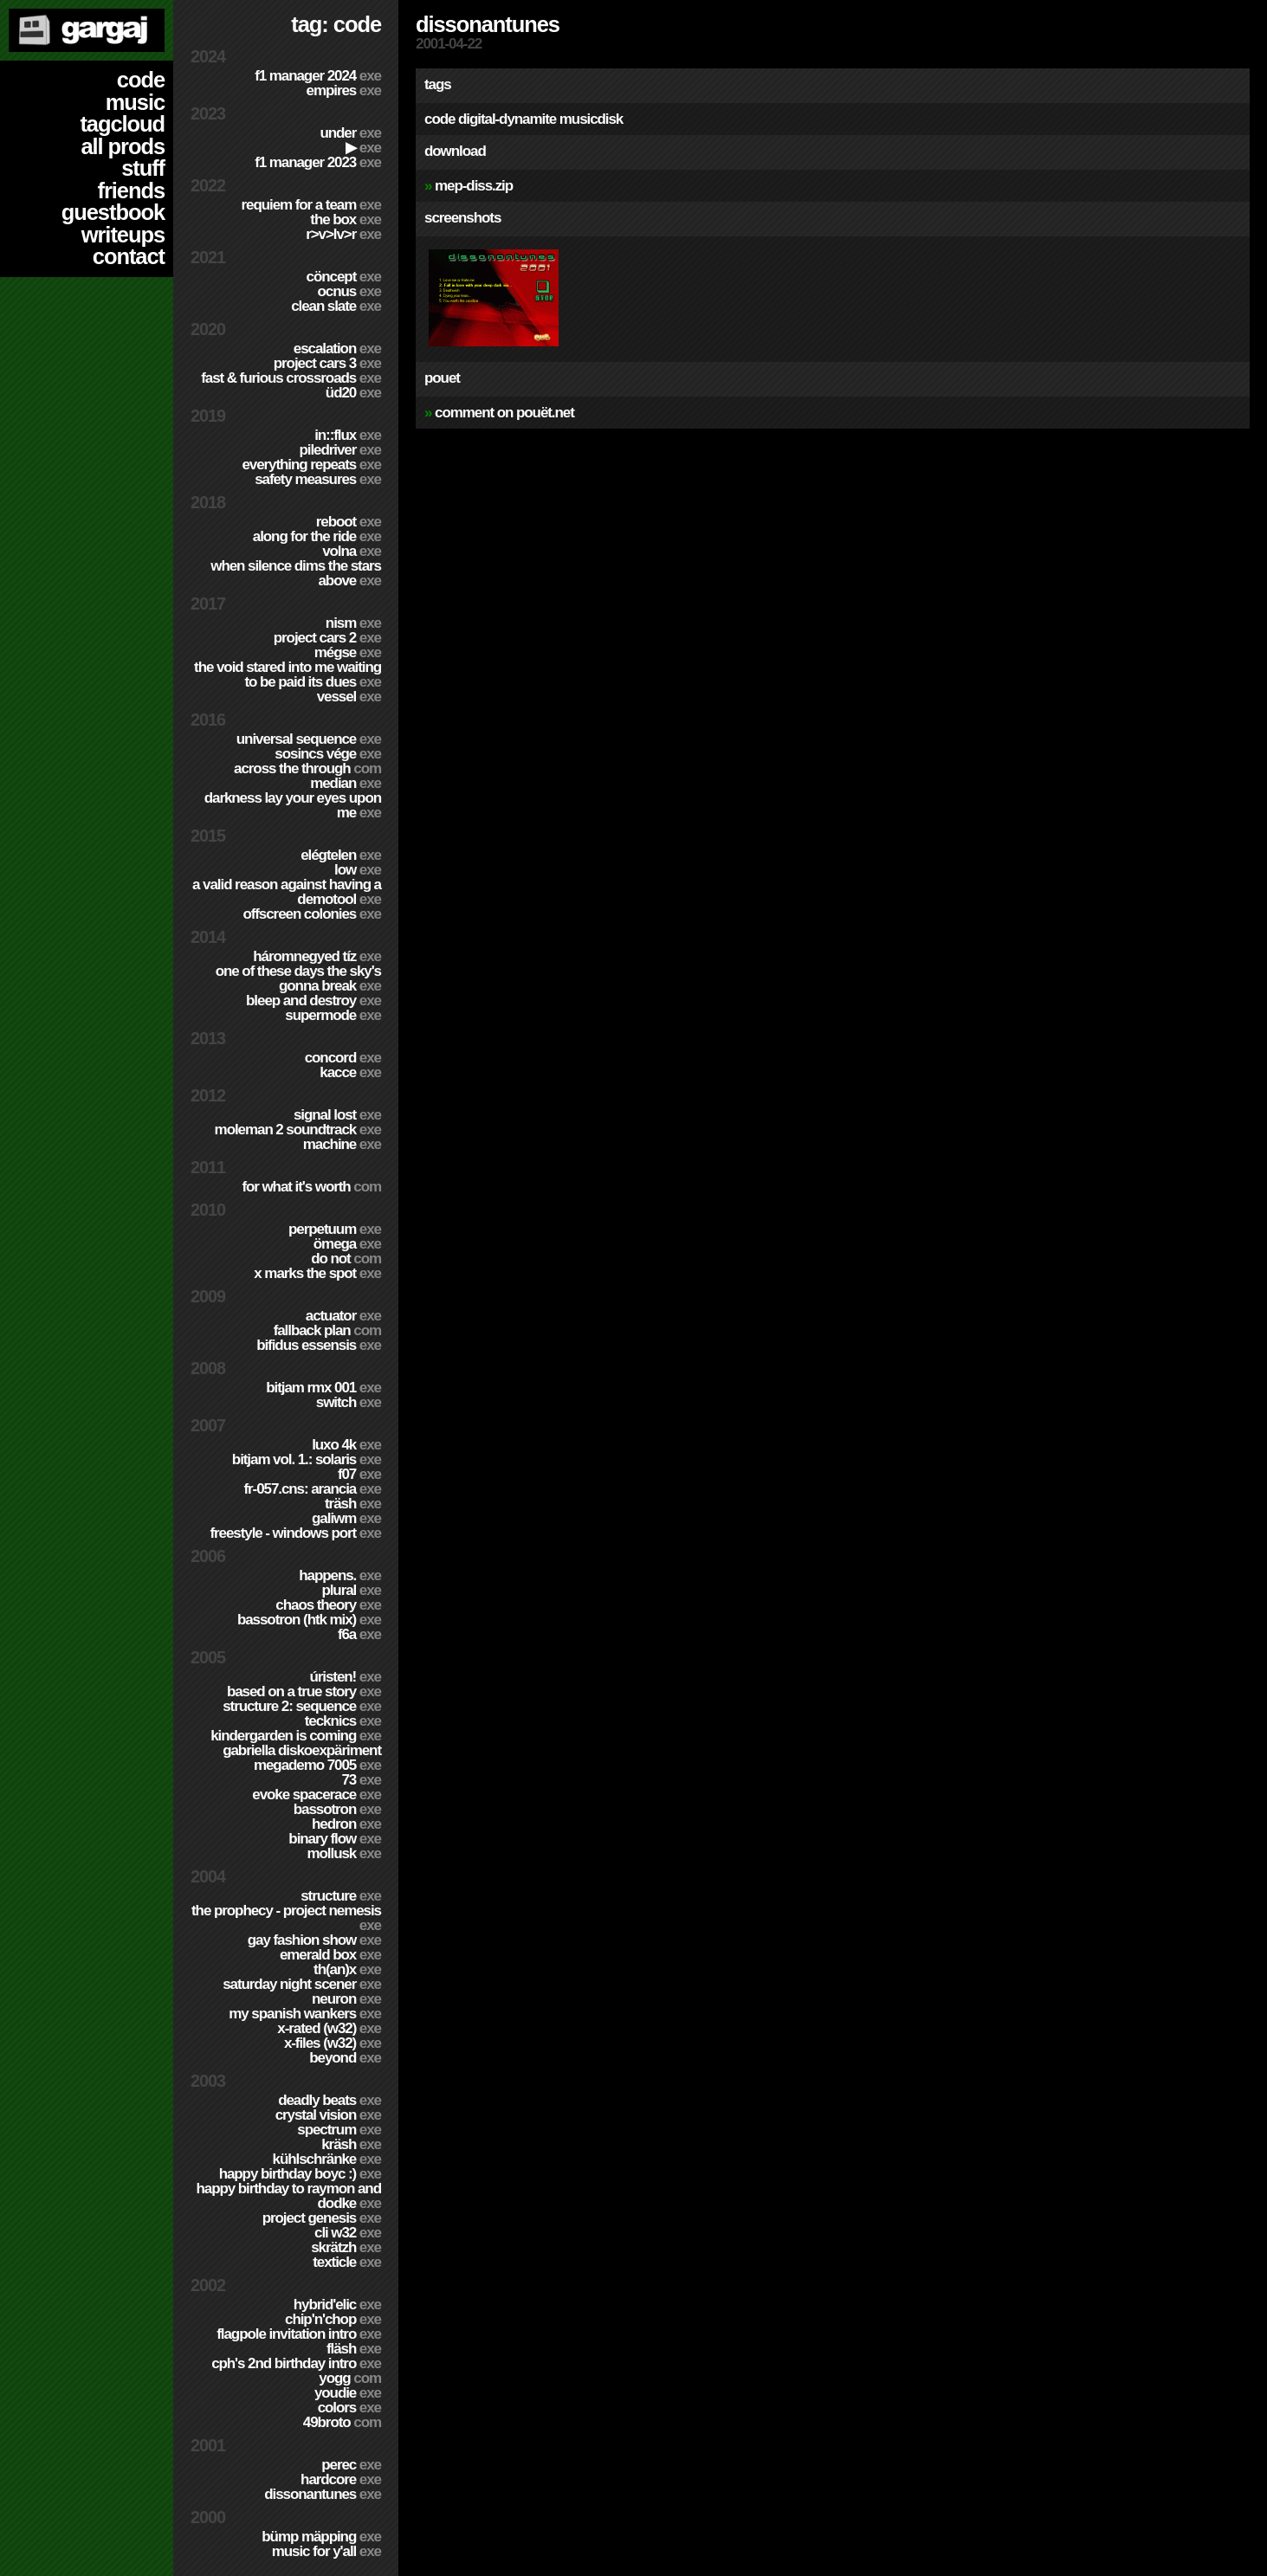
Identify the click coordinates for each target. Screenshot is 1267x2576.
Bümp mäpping (321, 2536)
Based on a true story (304, 1691)
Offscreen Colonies (311, 914)
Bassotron (337, 1809)
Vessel (349, 696)
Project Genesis (321, 2218)
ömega (347, 1244)
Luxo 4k (346, 1444)
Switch (348, 1402)
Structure (341, 1896)
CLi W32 (347, 2232)
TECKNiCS (343, 1721)
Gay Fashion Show (314, 1940)
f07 (359, 1474)
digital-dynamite (507, 119)
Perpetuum (334, 1229)
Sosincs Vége (328, 754)
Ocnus (349, 291)
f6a (359, 1634)
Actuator (343, 1315)
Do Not (346, 1258)
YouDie (347, 2393)
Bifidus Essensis (318, 1345)
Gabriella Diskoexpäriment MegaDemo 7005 (302, 1757)
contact (129, 256)
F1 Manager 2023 (318, 162)
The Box (345, 219)
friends (131, 190)
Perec (351, 2465)
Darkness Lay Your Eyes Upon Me (292, 805)
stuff (143, 168)
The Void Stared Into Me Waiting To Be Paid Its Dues (287, 674)
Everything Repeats (311, 464)
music (135, 102)
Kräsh (351, 2144)
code (141, 80)
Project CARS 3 (327, 363)
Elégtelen (341, 855)
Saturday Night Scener (302, 1984)
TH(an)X (347, 1969)
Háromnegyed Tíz (317, 956)
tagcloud (122, 124)
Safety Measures (318, 479)
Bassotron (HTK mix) (309, 1619)
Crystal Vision (328, 2115)
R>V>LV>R (343, 234)
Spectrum (339, 2129)
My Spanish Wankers (305, 2013)
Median (345, 783)
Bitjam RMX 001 (323, 1387)
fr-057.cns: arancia (312, 1489)
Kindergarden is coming (295, 1735)
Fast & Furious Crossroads (291, 378)
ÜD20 (353, 392)
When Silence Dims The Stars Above (295, 573)
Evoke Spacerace (316, 1794)
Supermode (333, 1015)
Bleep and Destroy (313, 1000)
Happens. (340, 1575)
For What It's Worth (311, 1186)
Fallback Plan (327, 1330)
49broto (342, 2422)
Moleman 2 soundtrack (298, 1129)
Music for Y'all (326, 2551)
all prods (123, 146)
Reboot (348, 521)
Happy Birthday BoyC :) (300, 2174)
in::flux (347, 435)
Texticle (347, 2262)
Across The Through (307, 768)
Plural (351, 1590)
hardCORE (341, 2479)
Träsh (353, 1503)
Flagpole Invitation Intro (299, 2334)
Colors (349, 2407)
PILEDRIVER (340, 450)
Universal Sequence (308, 739)
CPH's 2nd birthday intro (296, 2363)
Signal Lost (337, 1115)
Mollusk (344, 1853)
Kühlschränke (327, 2159)
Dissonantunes (322, 2494)
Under (350, 133)
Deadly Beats (329, 2100)
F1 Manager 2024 (318, 76)
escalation (337, 348)
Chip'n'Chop (333, 2319)
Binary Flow (334, 1838)
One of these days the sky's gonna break (298, 978)
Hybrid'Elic (337, 2304)
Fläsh (353, 2348)
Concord (343, 1057)
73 (361, 1780)
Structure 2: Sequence (302, 1706)
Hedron (346, 1824)
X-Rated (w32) (329, 2028)
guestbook (113, 212)
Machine (342, 1144)
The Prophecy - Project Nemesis (286, 1918)
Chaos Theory (328, 1605)
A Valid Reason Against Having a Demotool (286, 891)
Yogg (350, 2378)
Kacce (350, 1072)
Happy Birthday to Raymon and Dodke (288, 2195)
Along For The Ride (317, 536)
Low (357, 870)
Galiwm (346, 1518)
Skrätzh (346, 2247)
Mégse (347, 652)
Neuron (346, 1999)
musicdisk (591, 119)
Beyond (345, 2058)
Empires (344, 90)
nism (353, 623)
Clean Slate (336, 306)
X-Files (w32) (332, 2043)
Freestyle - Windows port (295, 1533)
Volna (351, 551)
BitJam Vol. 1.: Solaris (306, 1459)
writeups (123, 235)
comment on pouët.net (504, 412)
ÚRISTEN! (345, 1677)
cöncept (344, 276)
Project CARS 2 (327, 637)
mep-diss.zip (474, 186)
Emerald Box (330, 1955)
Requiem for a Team (312, 205)
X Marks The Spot (317, 1273)
